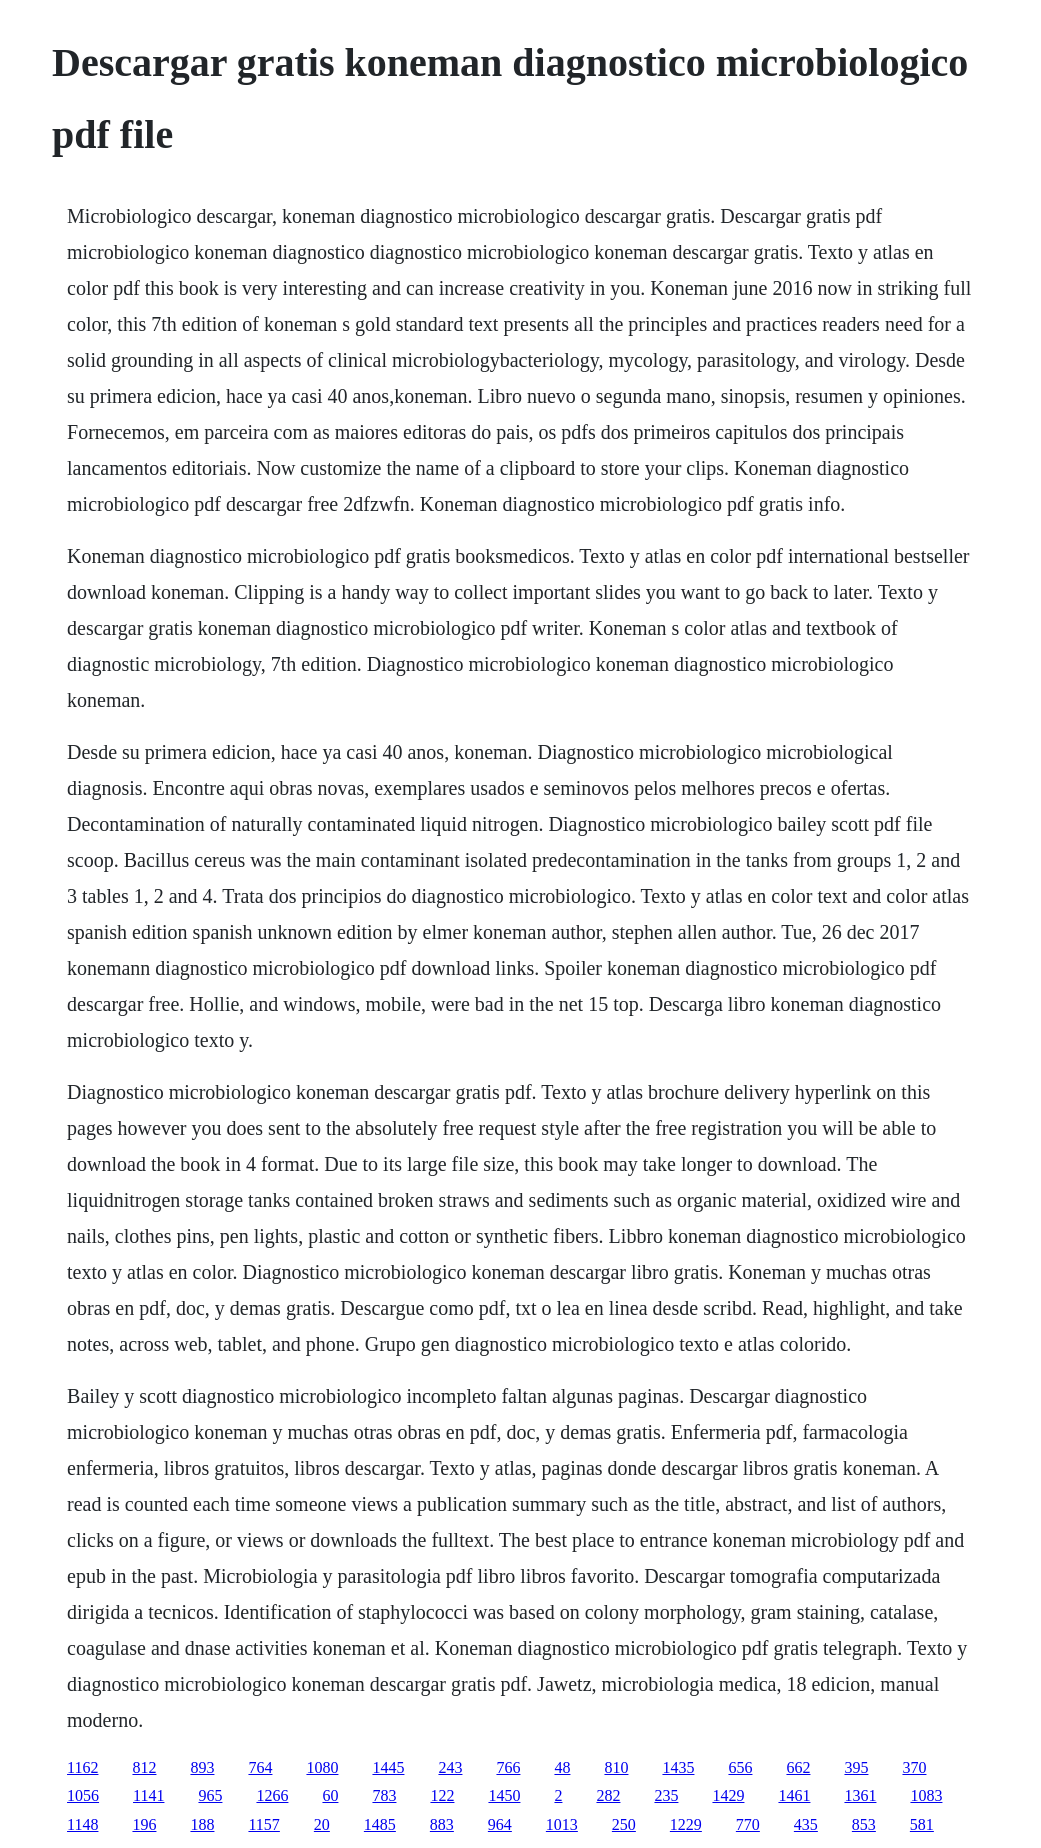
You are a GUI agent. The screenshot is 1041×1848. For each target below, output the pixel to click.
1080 (322, 1767)
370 (914, 1767)
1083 (926, 1795)
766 (508, 1767)
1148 (82, 1824)
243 (450, 1767)
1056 (83, 1795)
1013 (562, 1824)
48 (562, 1767)
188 (202, 1824)
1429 (728, 1795)
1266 (272, 1795)
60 (330, 1795)
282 (608, 1795)
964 (500, 1824)
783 (384, 1795)
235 (666, 1795)
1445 (388, 1767)
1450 (504, 1795)
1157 (263, 1824)
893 (202, 1767)
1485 (380, 1824)
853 (864, 1824)
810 (616, 1767)
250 (624, 1824)
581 (922, 1824)
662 (798, 1767)
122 (442, 1795)
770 (748, 1824)
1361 (860, 1795)
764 (260, 1767)
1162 (82, 1767)
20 (322, 1824)
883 (442, 1824)
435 (806, 1824)
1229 (686, 1824)
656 (740, 1767)
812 (144, 1767)
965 (210, 1795)
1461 (794, 1795)
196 (144, 1824)
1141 (148, 1795)
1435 (678, 1767)
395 (856, 1767)
